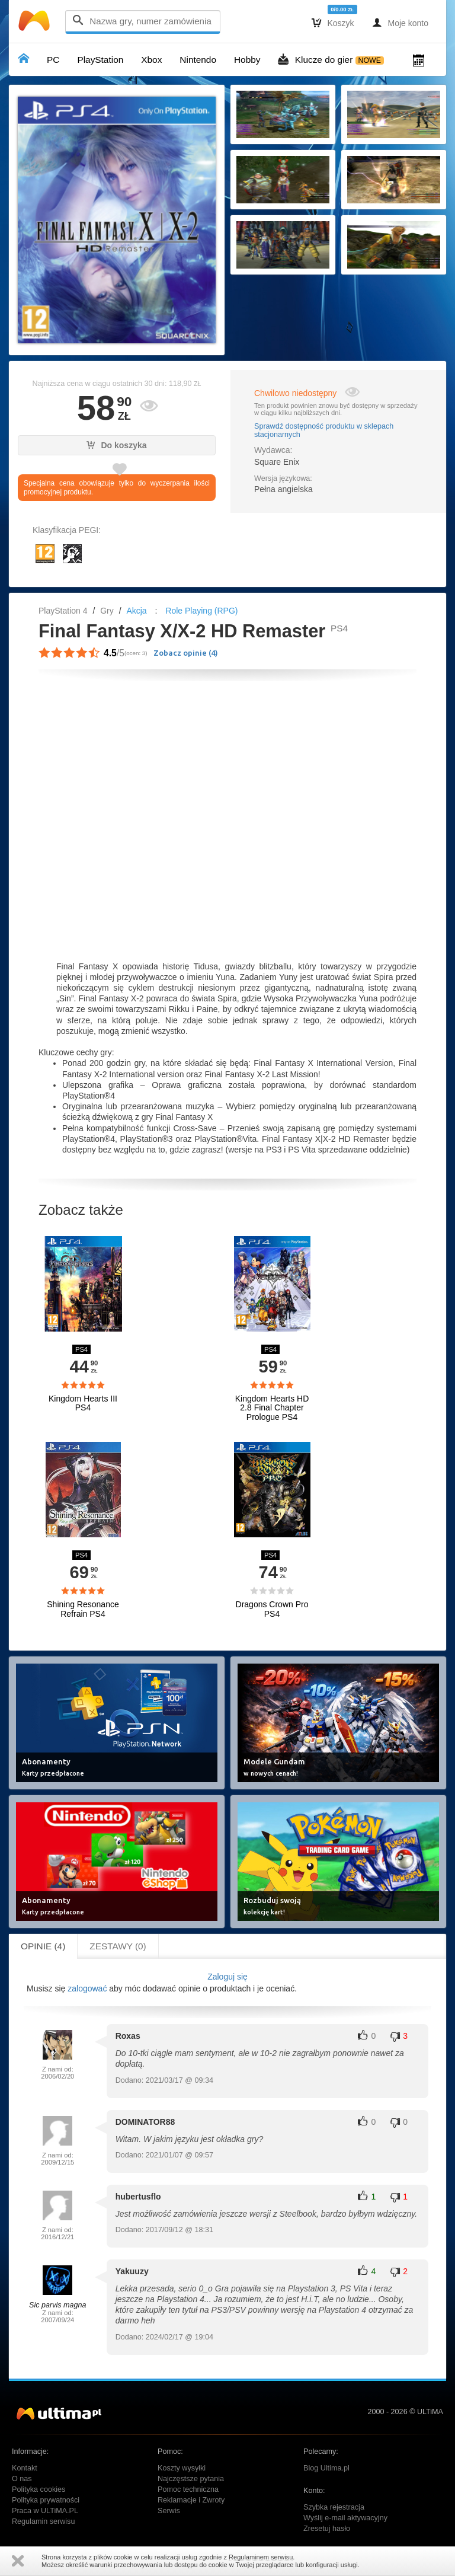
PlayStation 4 (63, 610)
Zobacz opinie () (185, 653)
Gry (107, 610)
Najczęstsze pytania (191, 2479)
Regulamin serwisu (43, 2521)
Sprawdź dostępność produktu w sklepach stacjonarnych (323, 430)
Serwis (169, 2511)
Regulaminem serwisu (261, 2557)
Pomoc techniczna (188, 2489)
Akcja (136, 610)
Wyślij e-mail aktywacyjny (345, 2518)
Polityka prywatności (45, 2500)
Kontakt (24, 2468)
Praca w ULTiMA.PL (45, 2511)
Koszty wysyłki (182, 2468)
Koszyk (333, 22)
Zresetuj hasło (326, 2528)
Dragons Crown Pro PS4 (272, 1609)
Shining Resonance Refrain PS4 (82, 1609)
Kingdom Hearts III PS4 (83, 1403)
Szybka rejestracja (333, 2507)
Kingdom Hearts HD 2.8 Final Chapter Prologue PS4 (272, 1408)
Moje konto (400, 22)
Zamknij (18, 2561)
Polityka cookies (38, 2489)
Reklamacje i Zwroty (191, 2500)
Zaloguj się (227, 1976)
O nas (22, 2479)
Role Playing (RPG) (201, 610)
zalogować (87, 1988)
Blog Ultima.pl (326, 2468)
